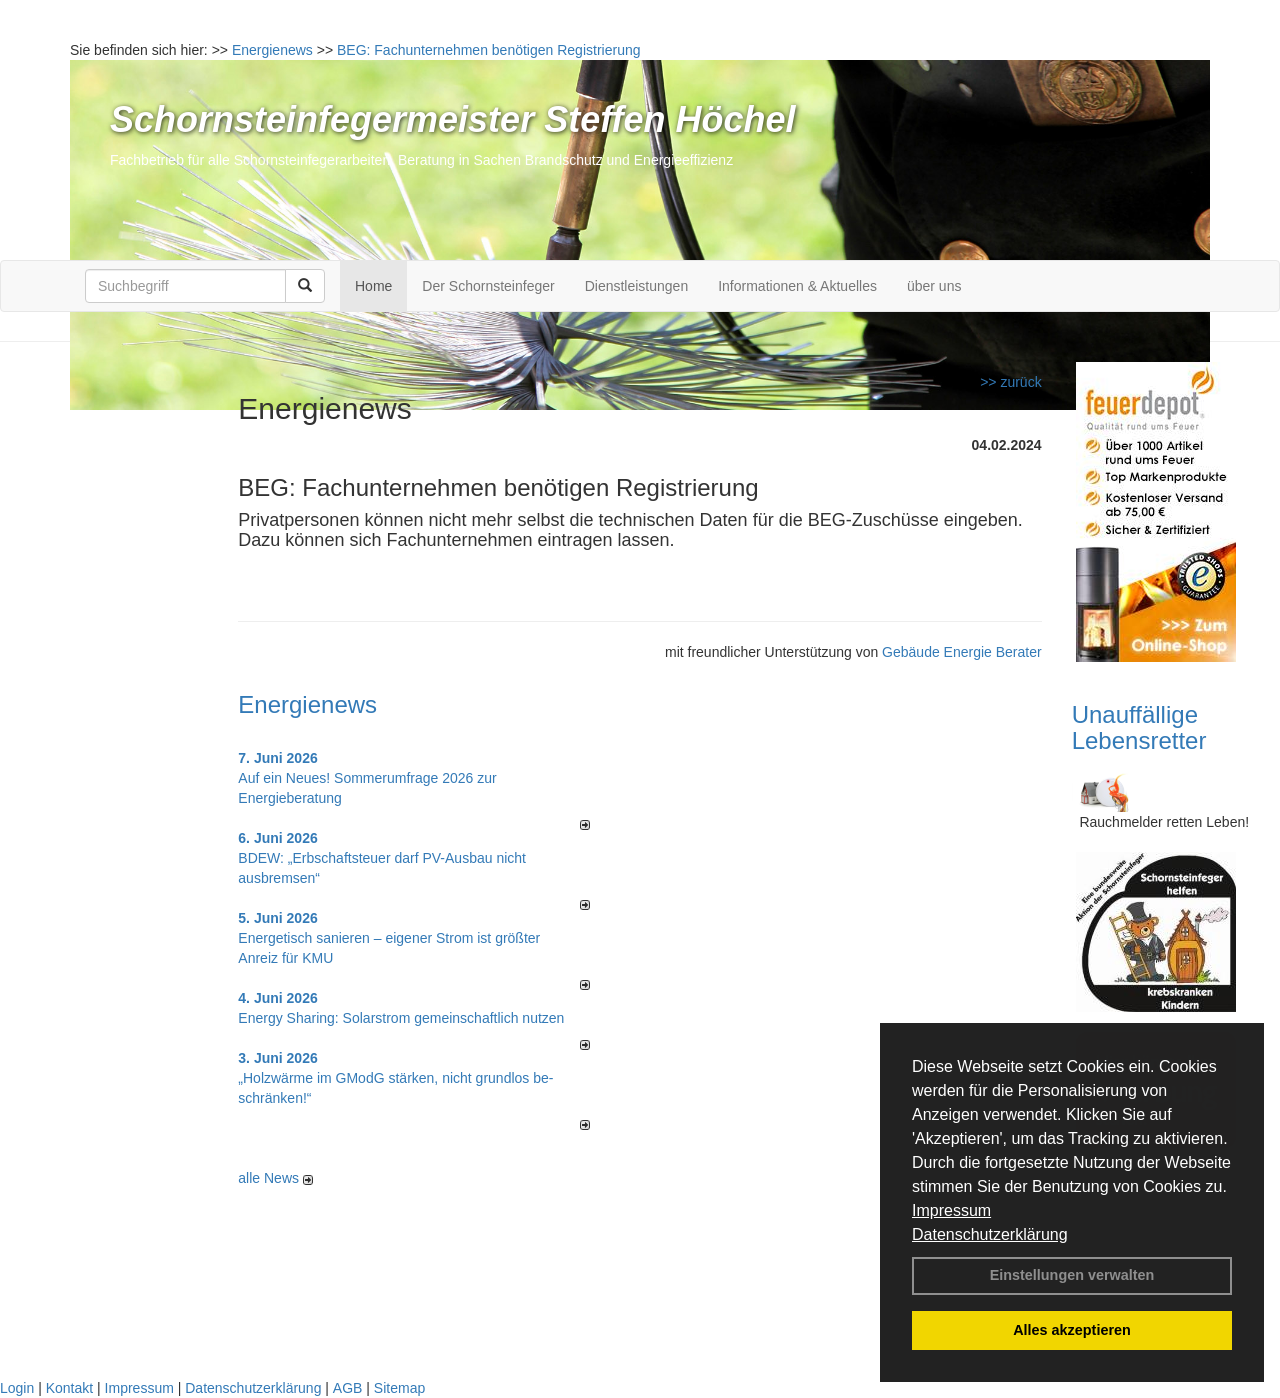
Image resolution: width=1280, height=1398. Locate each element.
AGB (348, 1388)
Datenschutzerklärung (990, 1234)
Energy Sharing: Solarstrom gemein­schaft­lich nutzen (401, 1018)
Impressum (951, 1210)
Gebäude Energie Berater (962, 652)
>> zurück (1010, 382)
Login (17, 1388)
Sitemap (399, 1388)
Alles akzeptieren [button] (1072, 1330)
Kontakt (69, 1388)
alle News (275, 1178)
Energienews (307, 704)
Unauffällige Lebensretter (1139, 727)
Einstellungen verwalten (1072, 1275)
